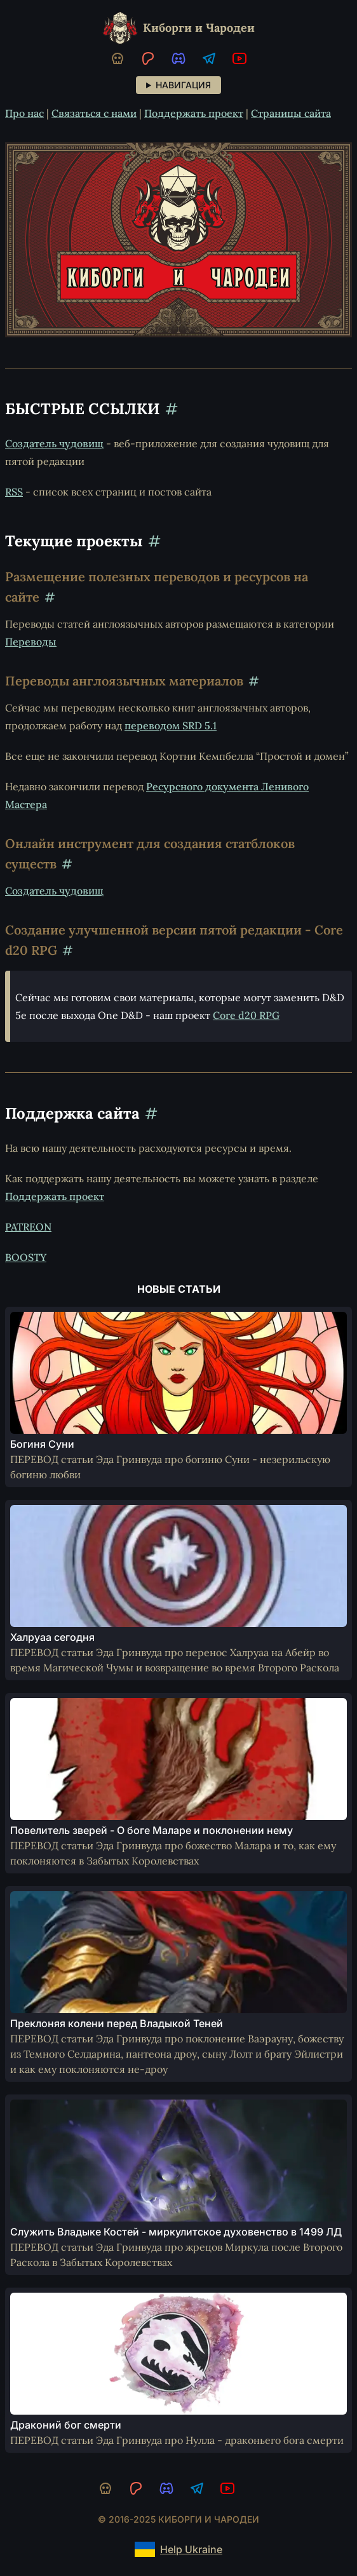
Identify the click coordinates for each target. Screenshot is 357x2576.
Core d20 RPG (246, 1015)
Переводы (31, 641)
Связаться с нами (94, 113)
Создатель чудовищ (54, 443)
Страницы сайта (291, 113)
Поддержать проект (193, 113)
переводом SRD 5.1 (171, 725)
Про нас (24, 113)
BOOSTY (25, 1257)
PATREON (28, 1226)
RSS (14, 491)
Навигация (183, 84)
